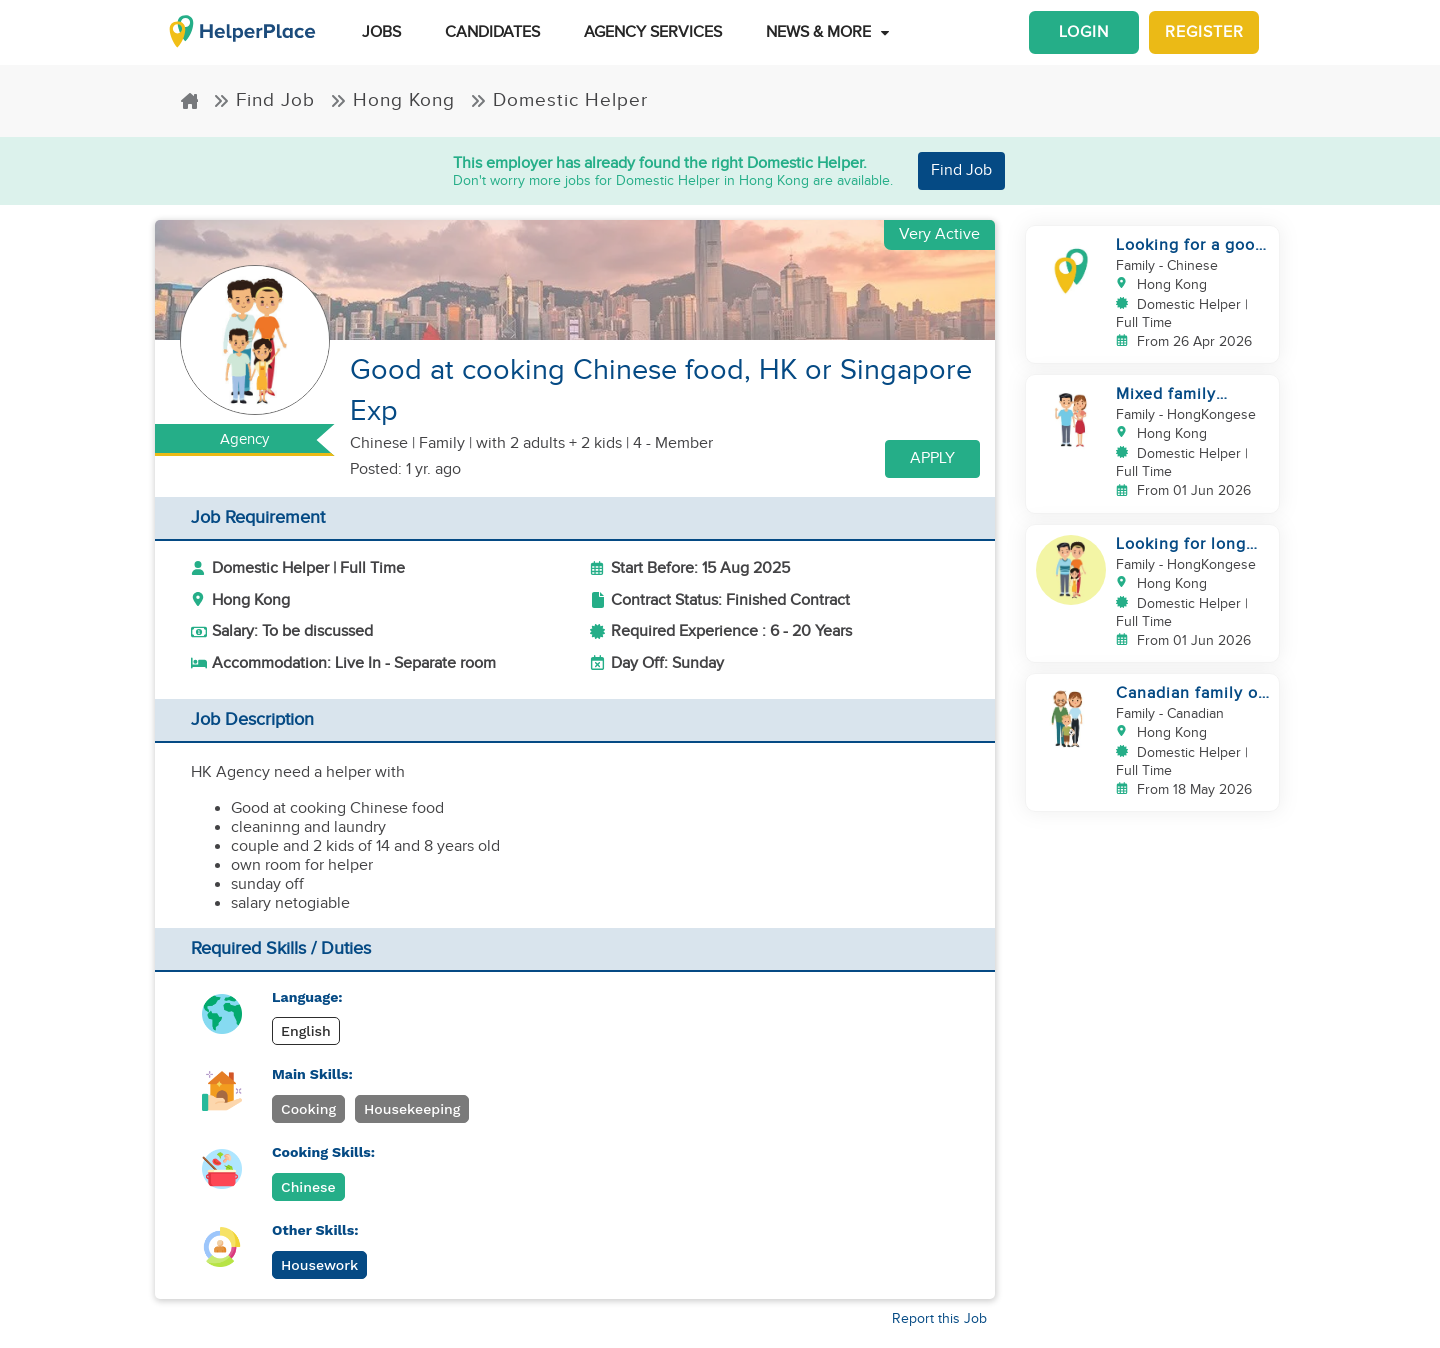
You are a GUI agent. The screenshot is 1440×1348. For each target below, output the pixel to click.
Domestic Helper (559, 100)
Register (1204, 32)
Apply (932, 458)
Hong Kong (392, 100)
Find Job (264, 100)
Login (1084, 32)
